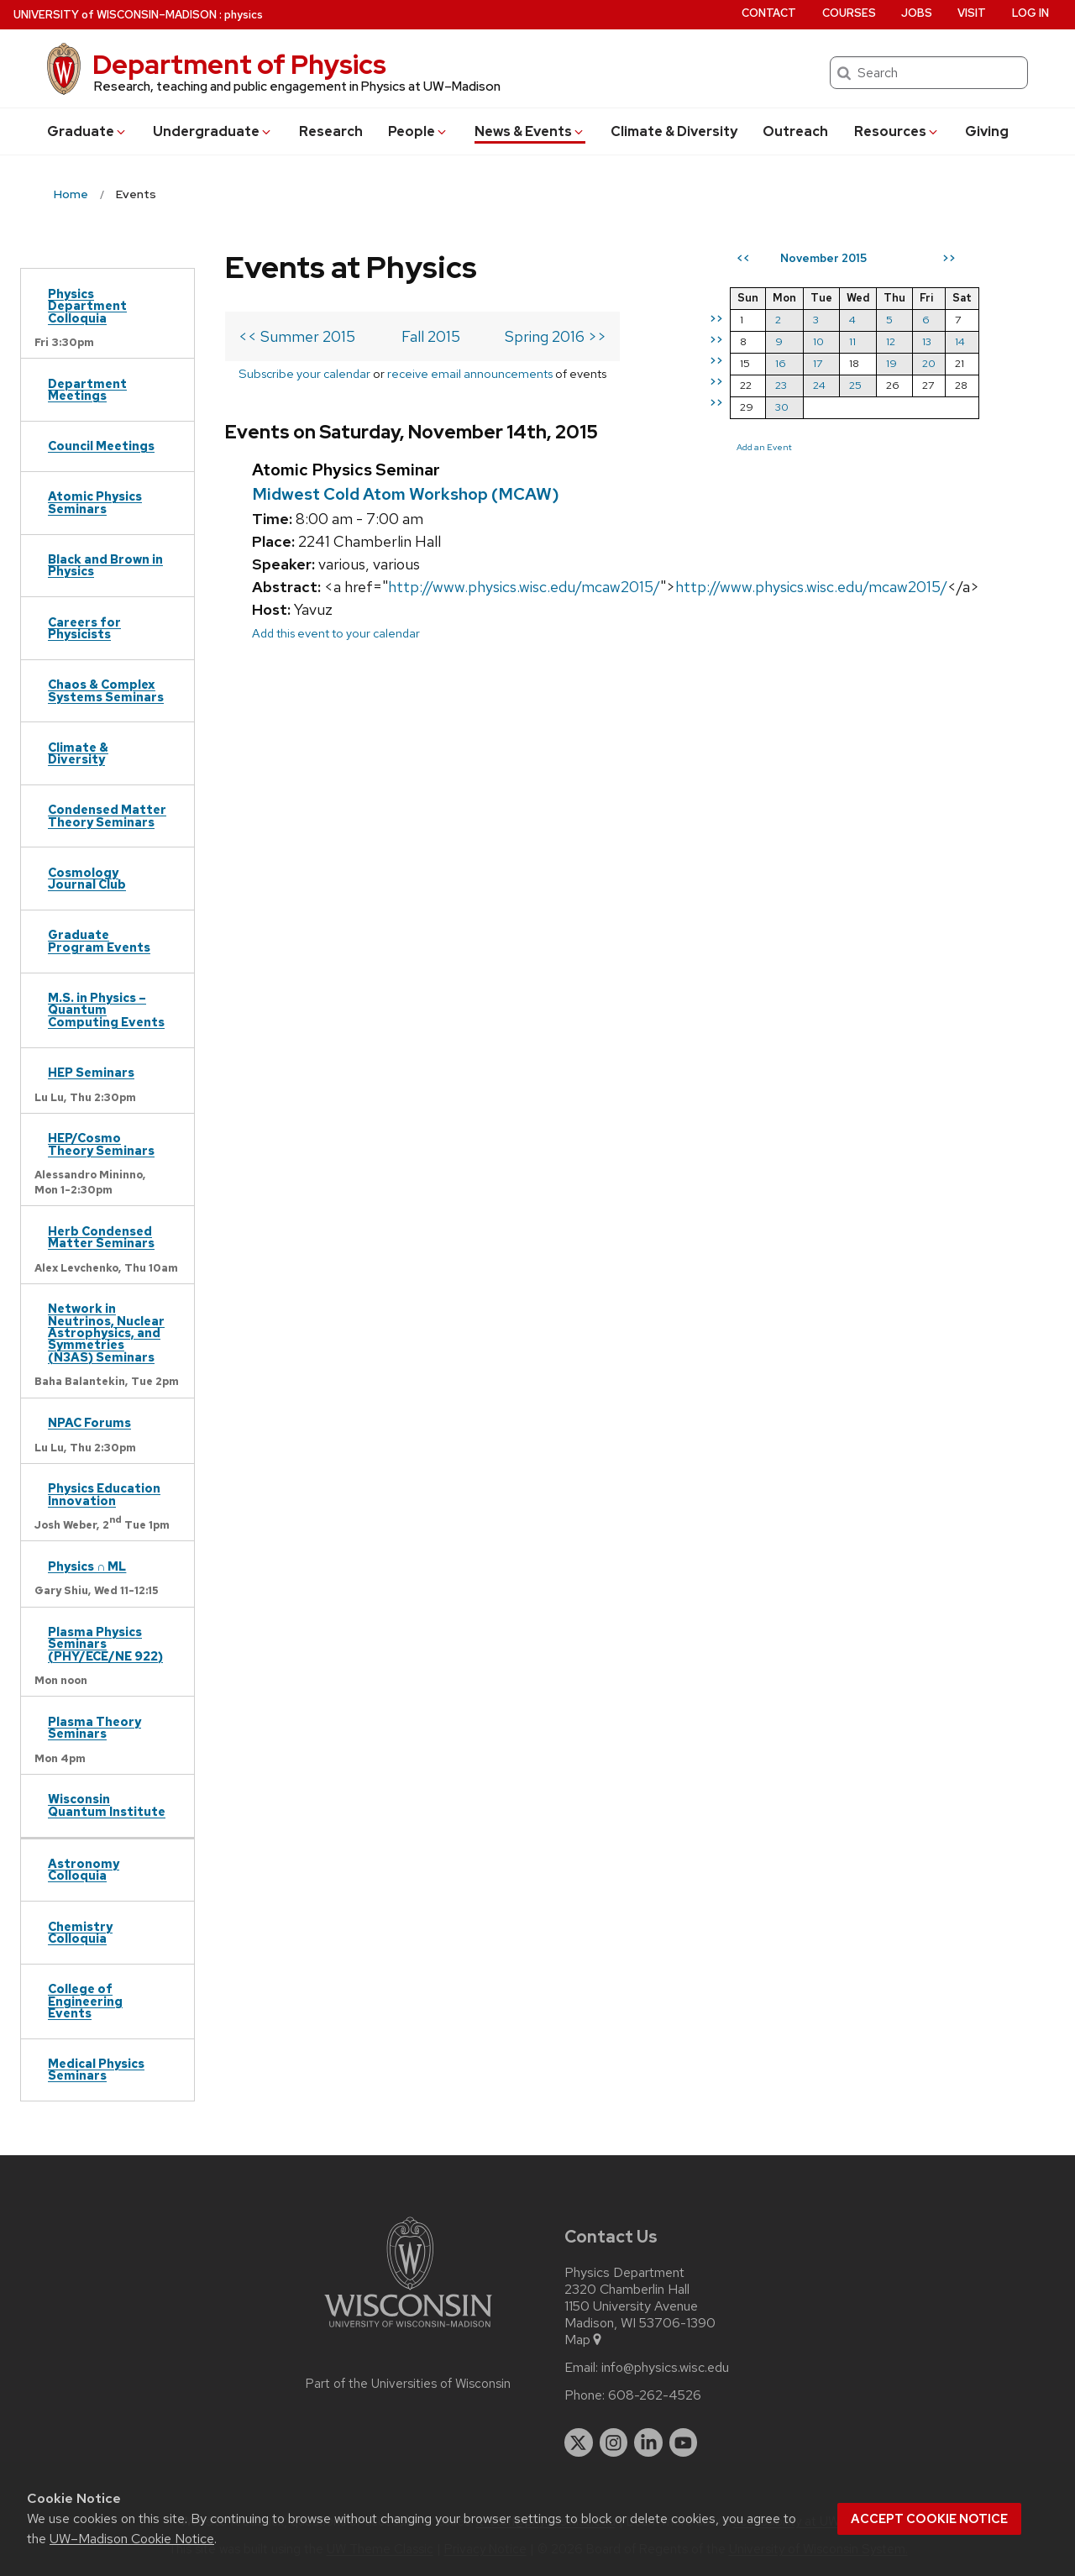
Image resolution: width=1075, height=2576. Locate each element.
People (418, 131)
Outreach (795, 131)
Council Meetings (101, 446)
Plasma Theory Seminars (94, 1727)
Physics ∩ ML (87, 1566)
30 (782, 407)
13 (927, 341)
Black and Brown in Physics (105, 565)
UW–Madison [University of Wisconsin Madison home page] (115, 15)
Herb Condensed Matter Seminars (101, 1237)
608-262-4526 (654, 2395)
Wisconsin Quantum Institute (106, 1804)
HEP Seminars (91, 1072)
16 (781, 363)
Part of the (408, 2383)
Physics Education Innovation (104, 1494)
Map (584, 2340)
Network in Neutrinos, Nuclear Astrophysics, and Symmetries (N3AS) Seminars (106, 1332)
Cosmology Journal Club (87, 878)
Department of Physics (239, 64)
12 (891, 341)
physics (243, 15)
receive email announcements (470, 373)
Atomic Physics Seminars (95, 502)
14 (960, 341)
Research (331, 131)
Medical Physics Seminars (96, 2069)
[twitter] (578, 2442)
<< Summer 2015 (297, 336)
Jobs (916, 13)
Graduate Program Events (99, 940)
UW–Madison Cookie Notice (132, 2538)
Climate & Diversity (674, 131)
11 (852, 341)
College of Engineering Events (85, 2001)
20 (929, 363)
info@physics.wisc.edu (665, 2367)
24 (819, 385)
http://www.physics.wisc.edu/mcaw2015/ (524, 586)
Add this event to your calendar (336, 633)
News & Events (530, 131)
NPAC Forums (89, 1422)
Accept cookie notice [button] (929, 2518)
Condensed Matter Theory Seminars (107, 815)
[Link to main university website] (408, 2330)
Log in (1030, 13)
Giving (987, 131)
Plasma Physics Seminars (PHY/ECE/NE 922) (105, 1644)
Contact (769, 13)
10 (818, 341)
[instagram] (614, 2442)
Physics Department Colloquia (87, 306)
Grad (87, 131)
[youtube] (683, 2442)
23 (781, 385)
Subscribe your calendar (304, 373)
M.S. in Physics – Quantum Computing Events (106, 1009)
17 (817, 363)
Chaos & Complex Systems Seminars (106, 690)
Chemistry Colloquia (80, 1932)
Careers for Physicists (84, 628)
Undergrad (213, 131)
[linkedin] (648, 2442)
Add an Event (764, 447)
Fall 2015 (430, 336)
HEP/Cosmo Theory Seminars (101, 1143)
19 (891, 363)
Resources (897, 131)
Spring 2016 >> (555, 336)
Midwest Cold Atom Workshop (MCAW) (405, 494)
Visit (971, 13)
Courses (849, 13)
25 (855, 385)
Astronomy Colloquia (83, 1869)
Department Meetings (87, 389)
